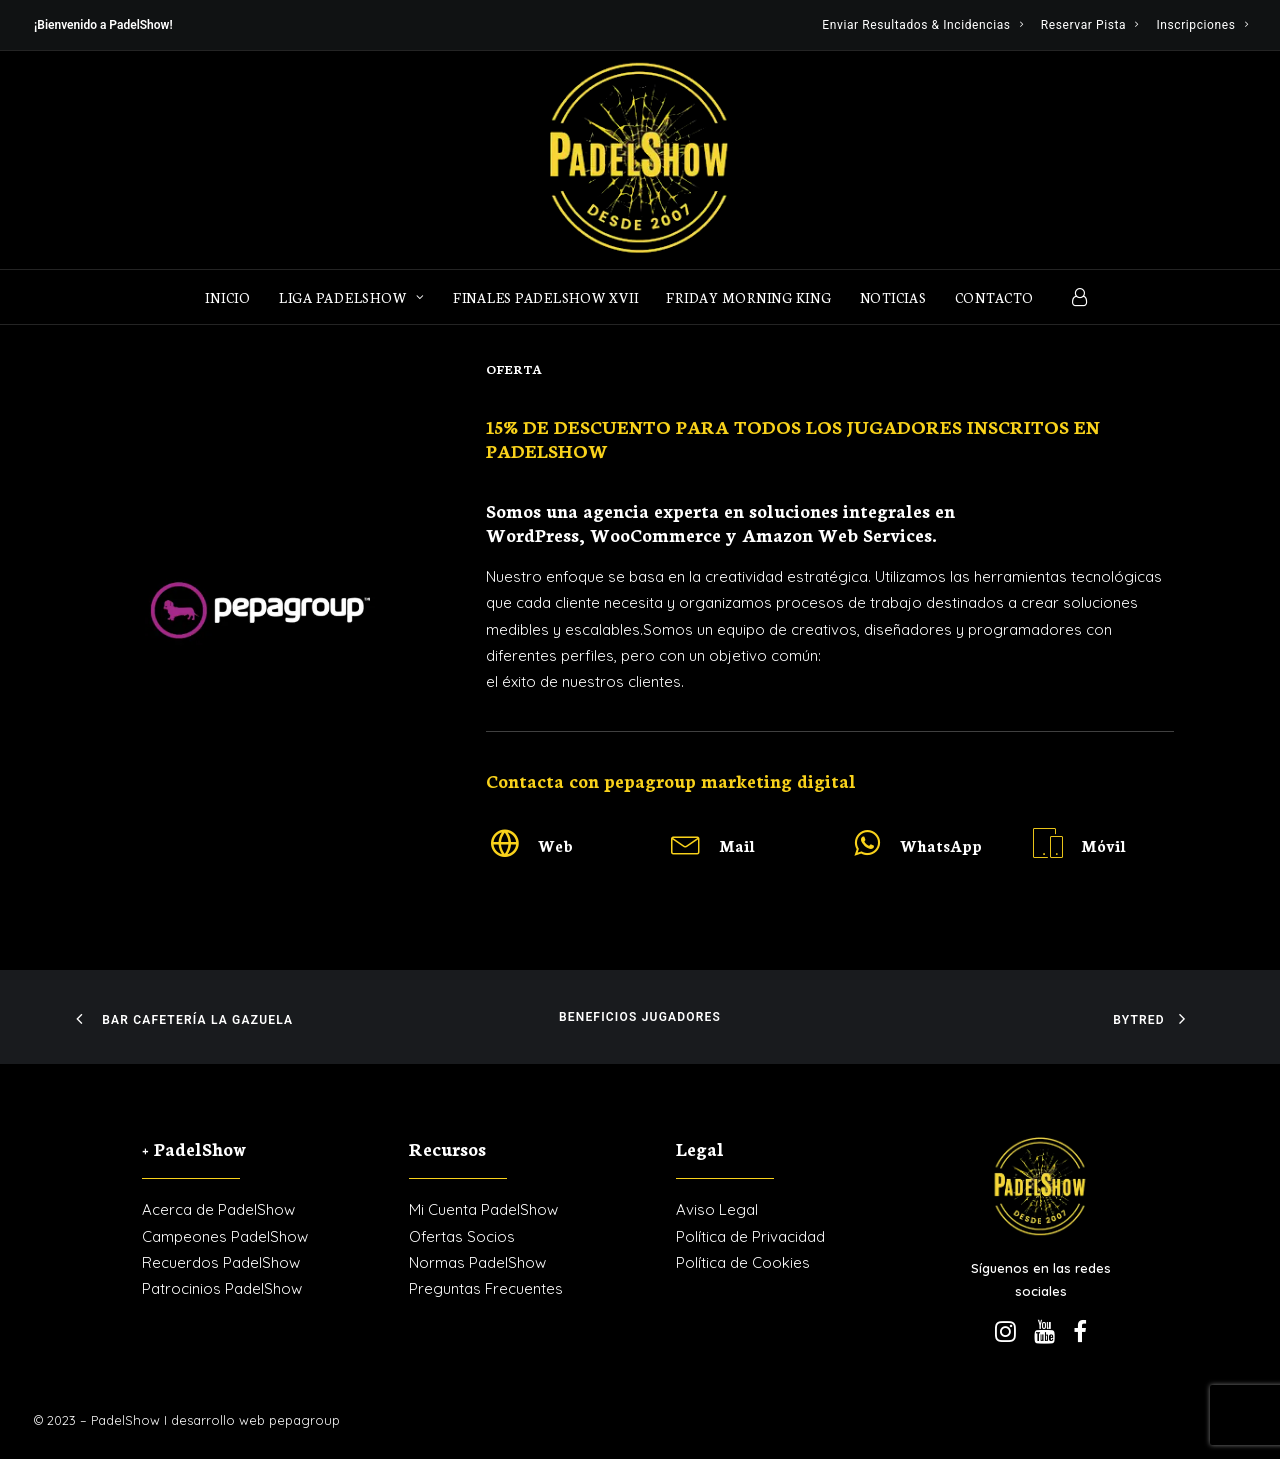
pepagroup (304, 1420)
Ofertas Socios (462, 1236)
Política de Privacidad (750, 1236)
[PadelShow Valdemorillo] (639, 160)
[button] (505, 850)
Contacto (994, 297)
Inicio (228, 297)
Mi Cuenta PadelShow (483, 1209)
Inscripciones (1202, 25)
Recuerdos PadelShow (221, 1262)
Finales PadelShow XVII (546, 297)
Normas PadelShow (477, 1262)
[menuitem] (922, 25)
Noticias (893, 297)
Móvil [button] (1103, 845)
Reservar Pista (1090, 25)
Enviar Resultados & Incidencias (922, 25)
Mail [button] (737, 845)
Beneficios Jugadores (640, 1017)
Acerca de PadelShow (218, 1209)
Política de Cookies (743, 1262)
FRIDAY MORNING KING (748, 297)
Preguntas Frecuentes (486, 1288)
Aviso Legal (717, 1209)
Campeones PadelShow (225, 1236)
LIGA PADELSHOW (352, 297)
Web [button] (555, 845)
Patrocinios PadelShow (222, 1288)
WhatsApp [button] (941, 845)
